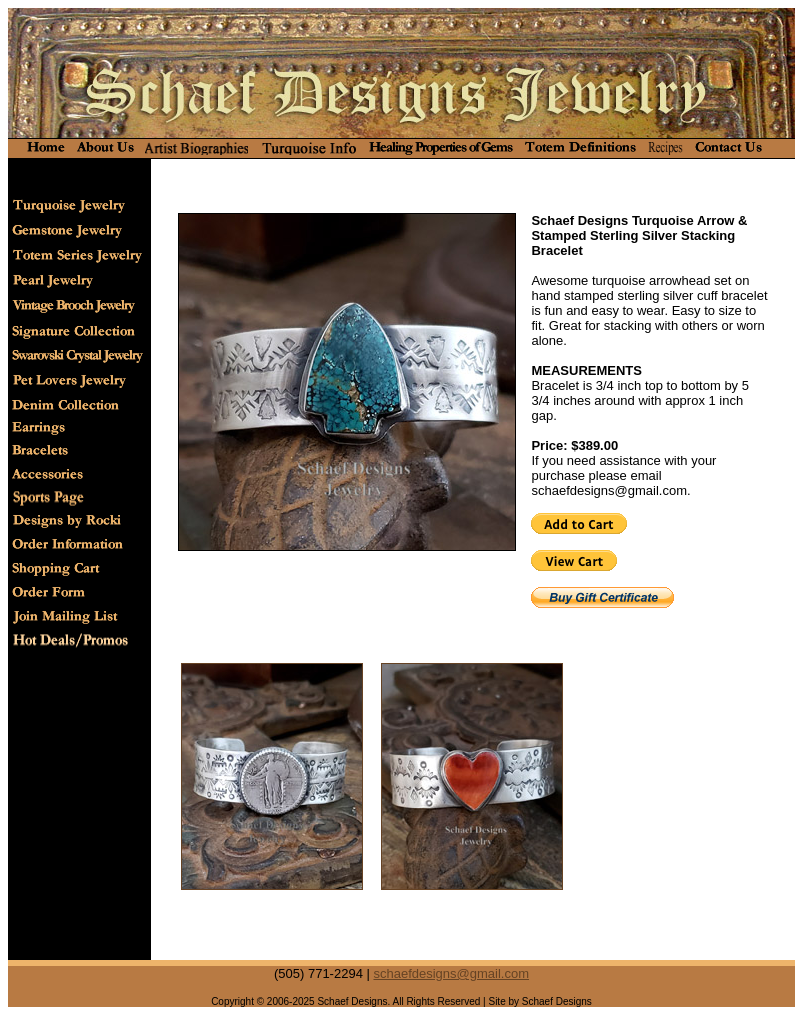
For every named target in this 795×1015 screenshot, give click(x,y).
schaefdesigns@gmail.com (451, 973)
